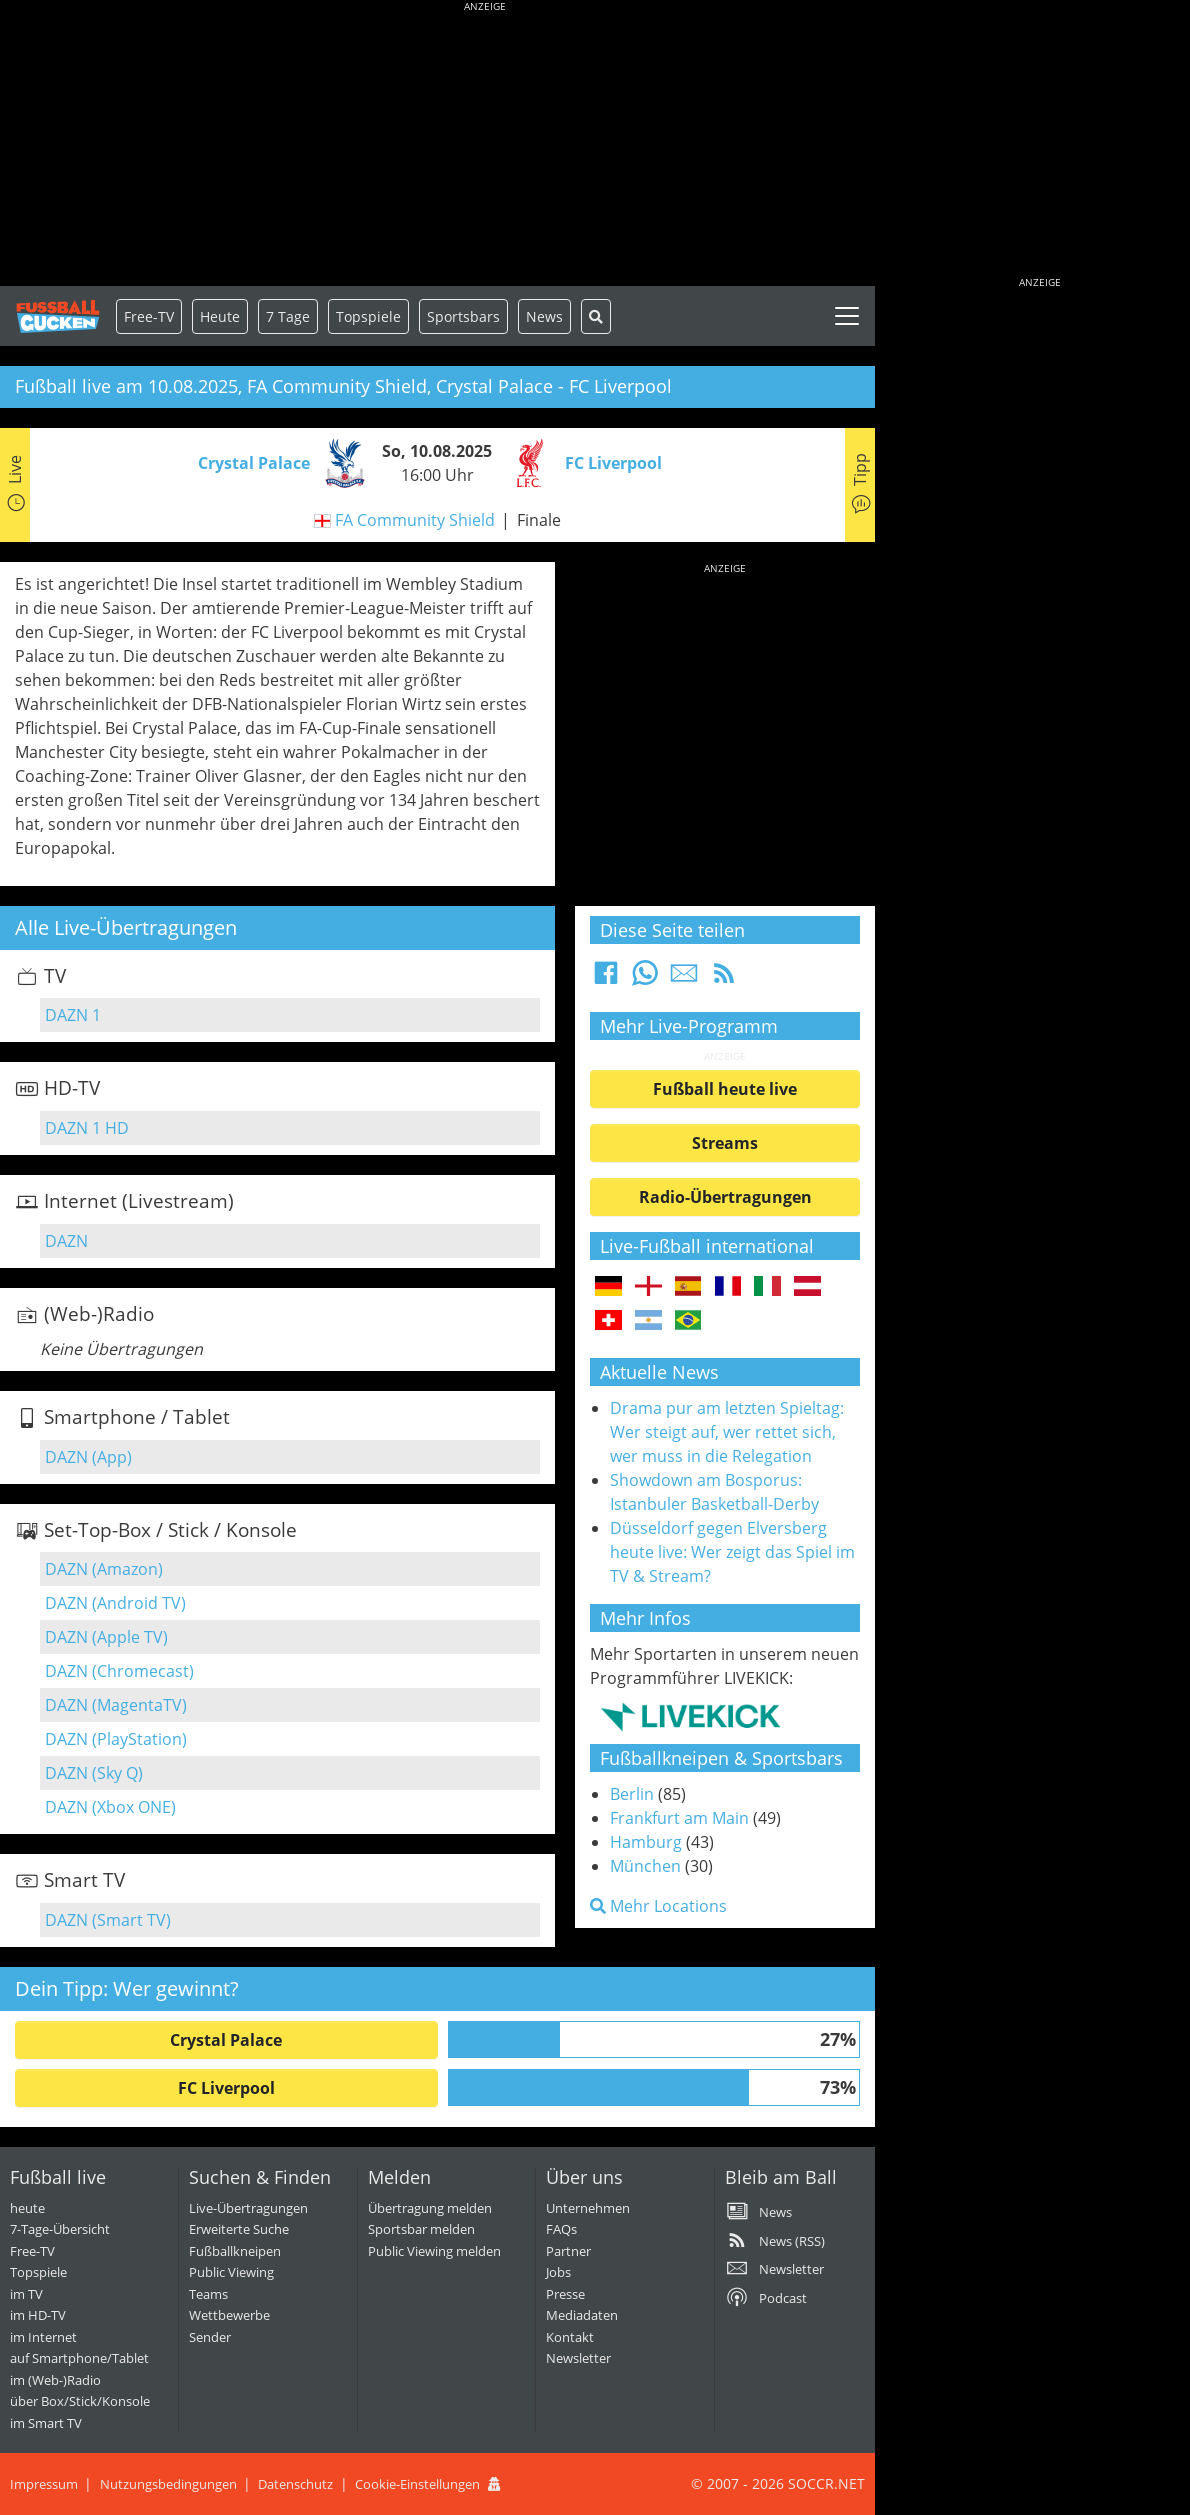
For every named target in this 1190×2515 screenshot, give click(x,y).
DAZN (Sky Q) (94, 1773)
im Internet (43, 2337)
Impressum (44, 2484)
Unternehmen (588, 2208)
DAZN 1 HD (87, 1128)
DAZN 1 (73, 1015)
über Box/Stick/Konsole (80, 2401)
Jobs (558, 2272)
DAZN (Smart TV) (108, 1920)
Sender (210, 2337)
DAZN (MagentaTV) (116, 1705)
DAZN (66, 1241)
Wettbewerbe (229, 2315)
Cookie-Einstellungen (417, 2484)
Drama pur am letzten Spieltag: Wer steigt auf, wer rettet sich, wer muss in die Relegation (727, 1432)
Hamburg (646, 1842)
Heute (220, 316)
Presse (565, 2294)
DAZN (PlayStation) (116, 1739)
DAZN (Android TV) (115, 1603)
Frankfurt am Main (679, 1818)
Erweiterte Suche (239, 2229)
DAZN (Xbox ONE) (110, 1807)
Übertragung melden (430, 2208)
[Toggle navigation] (847, 316)
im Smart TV (46, 2423)
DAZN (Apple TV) (106, 1637)
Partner (568, 2251)
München (645, 1866)
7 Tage (288, 316)
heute (27, 2208)
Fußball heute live (725, 1089)
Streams (725, 1143)
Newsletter (578, 2358)
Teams (208, 2294)
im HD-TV (38, 2315)
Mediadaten (582, 2315)
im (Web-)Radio (55, 2380)
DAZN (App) (88, 1457)
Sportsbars (463, 316)
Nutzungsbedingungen (168, 2484)
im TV (26, 2294)
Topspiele (38, 2272)
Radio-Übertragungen (725, 1197)
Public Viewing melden (434, 2251)
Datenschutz (295, 2484)
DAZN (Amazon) (104, 1569)
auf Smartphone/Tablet (79, 2358)
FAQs (561, 2229)
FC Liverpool (226, 2088)
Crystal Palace (226, 2040)
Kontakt (570, 2337)
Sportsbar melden (421, 2229)
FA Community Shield (415, 520)
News (544, 316)
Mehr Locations (658, 1906)
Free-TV (149, 316)
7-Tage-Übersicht (60, 2229)
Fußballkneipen (235, 2251)
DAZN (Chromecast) (119, 1671)
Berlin (632, 1794)
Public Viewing (231, 2272)
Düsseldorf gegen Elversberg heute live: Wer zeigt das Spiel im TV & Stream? (732, 1552)
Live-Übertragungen (248, 2208)
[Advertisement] (485, 145)
